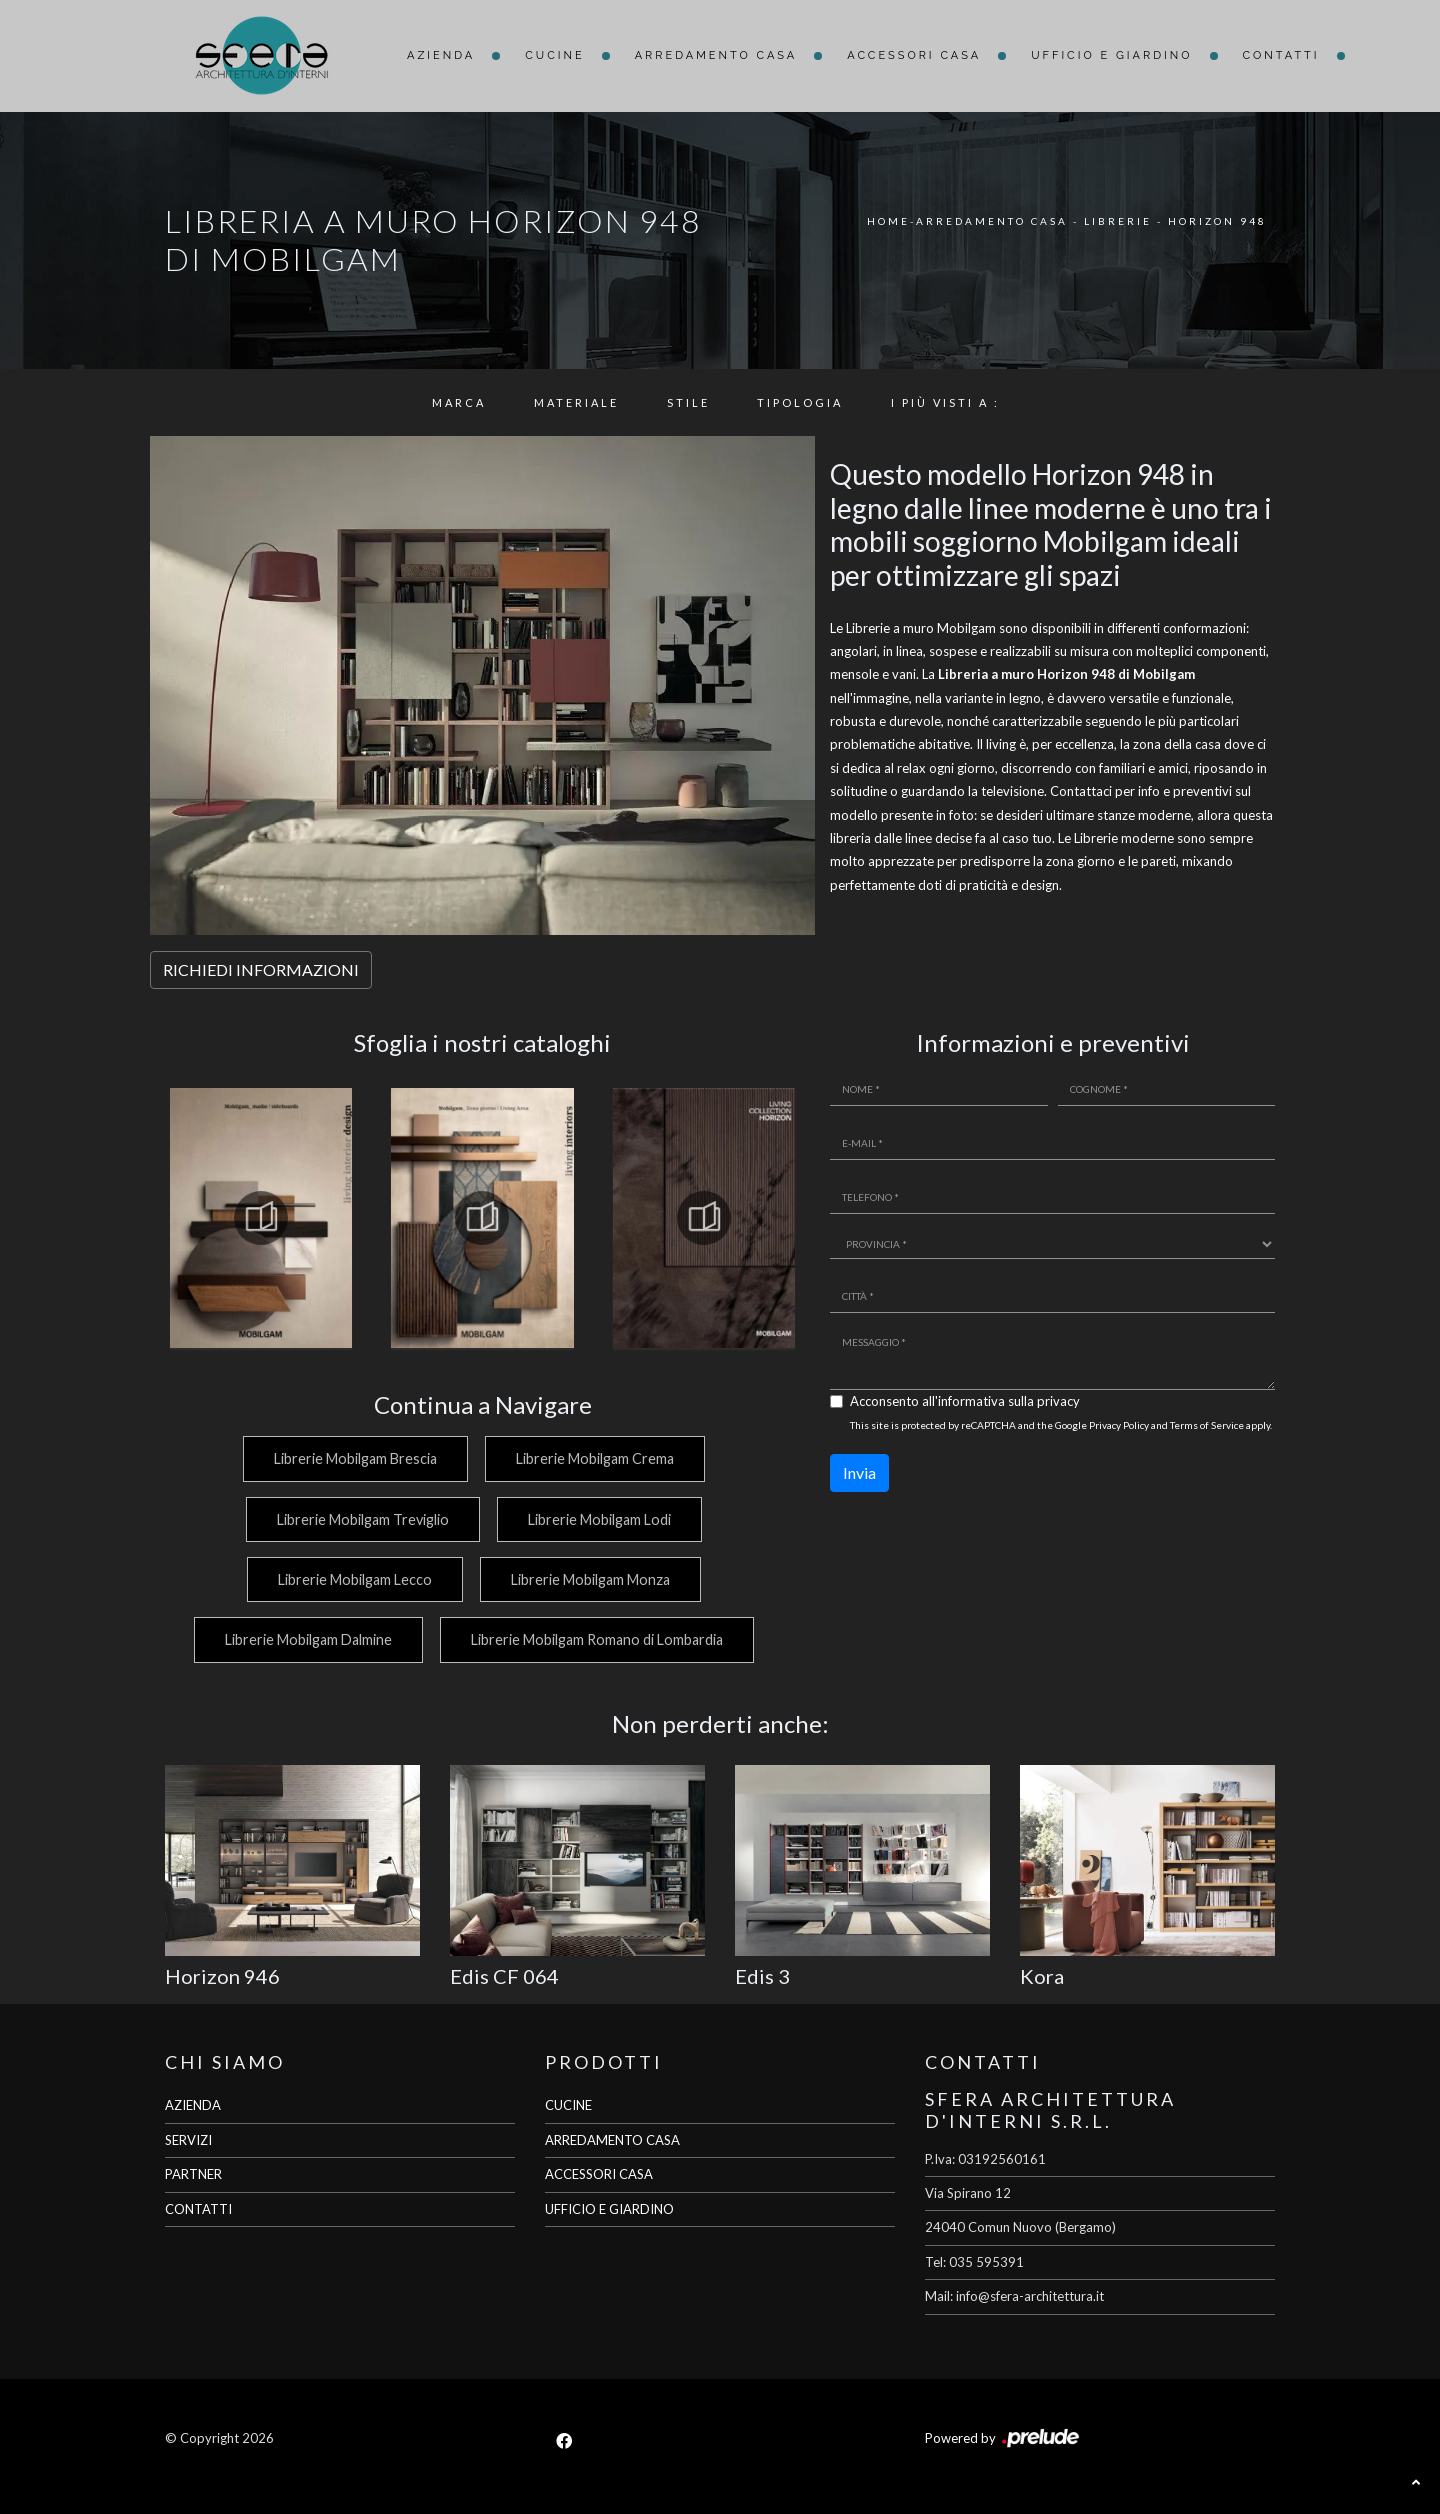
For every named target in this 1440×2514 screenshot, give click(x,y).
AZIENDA (193, 2105)
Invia (859, 1472)
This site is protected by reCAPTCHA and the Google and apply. (1061, 1425)
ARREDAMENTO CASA (612, 2140)
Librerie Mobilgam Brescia (352, 1458)
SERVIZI (188, 2140)
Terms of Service (1207, 1425)
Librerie (1118, 221)
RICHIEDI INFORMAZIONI (261, 969)
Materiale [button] (576, 402)
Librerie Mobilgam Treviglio (360, 1519)
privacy (1058, 1401)
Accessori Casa (914, 55)
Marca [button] (459, 402)
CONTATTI (198, 2209)
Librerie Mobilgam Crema (595, 1458)
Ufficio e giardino (1111, 55)
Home (888, 221)
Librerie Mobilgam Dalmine (305, 1639)
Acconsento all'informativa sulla (965, 1401)
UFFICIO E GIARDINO (609, 2209)
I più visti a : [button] (945, 402)
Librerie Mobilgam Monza (590, 1579)
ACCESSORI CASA (599, 2174)
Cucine (554, 55)
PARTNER (193, 2174)
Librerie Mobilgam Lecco (352, 1579)
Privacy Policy (1119, 1425)
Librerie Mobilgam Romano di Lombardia (597, 1639)
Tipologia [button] (800, 402)
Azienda (441, 55)
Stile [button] (688, 402)
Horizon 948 (1217, 221)
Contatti (1281, 55)
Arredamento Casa (716, 55)
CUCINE (568, 2105)
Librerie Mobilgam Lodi (599, 1519)
